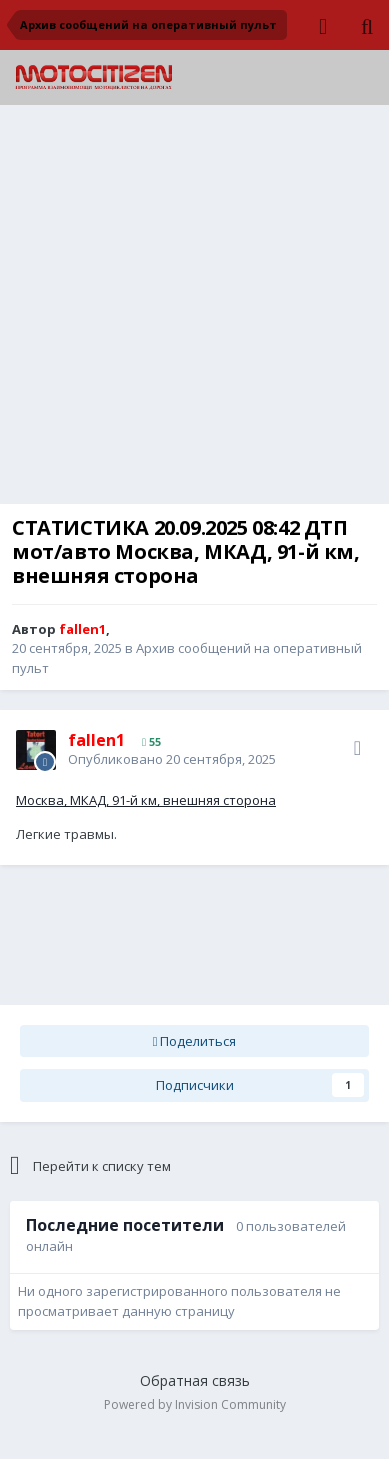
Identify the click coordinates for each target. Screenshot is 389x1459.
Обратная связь (195, 1380)
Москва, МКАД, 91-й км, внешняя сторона (146, 800)
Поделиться (195, 1041)
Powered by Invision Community (195, 1404)
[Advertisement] (194, 309)
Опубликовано (172, 759)
